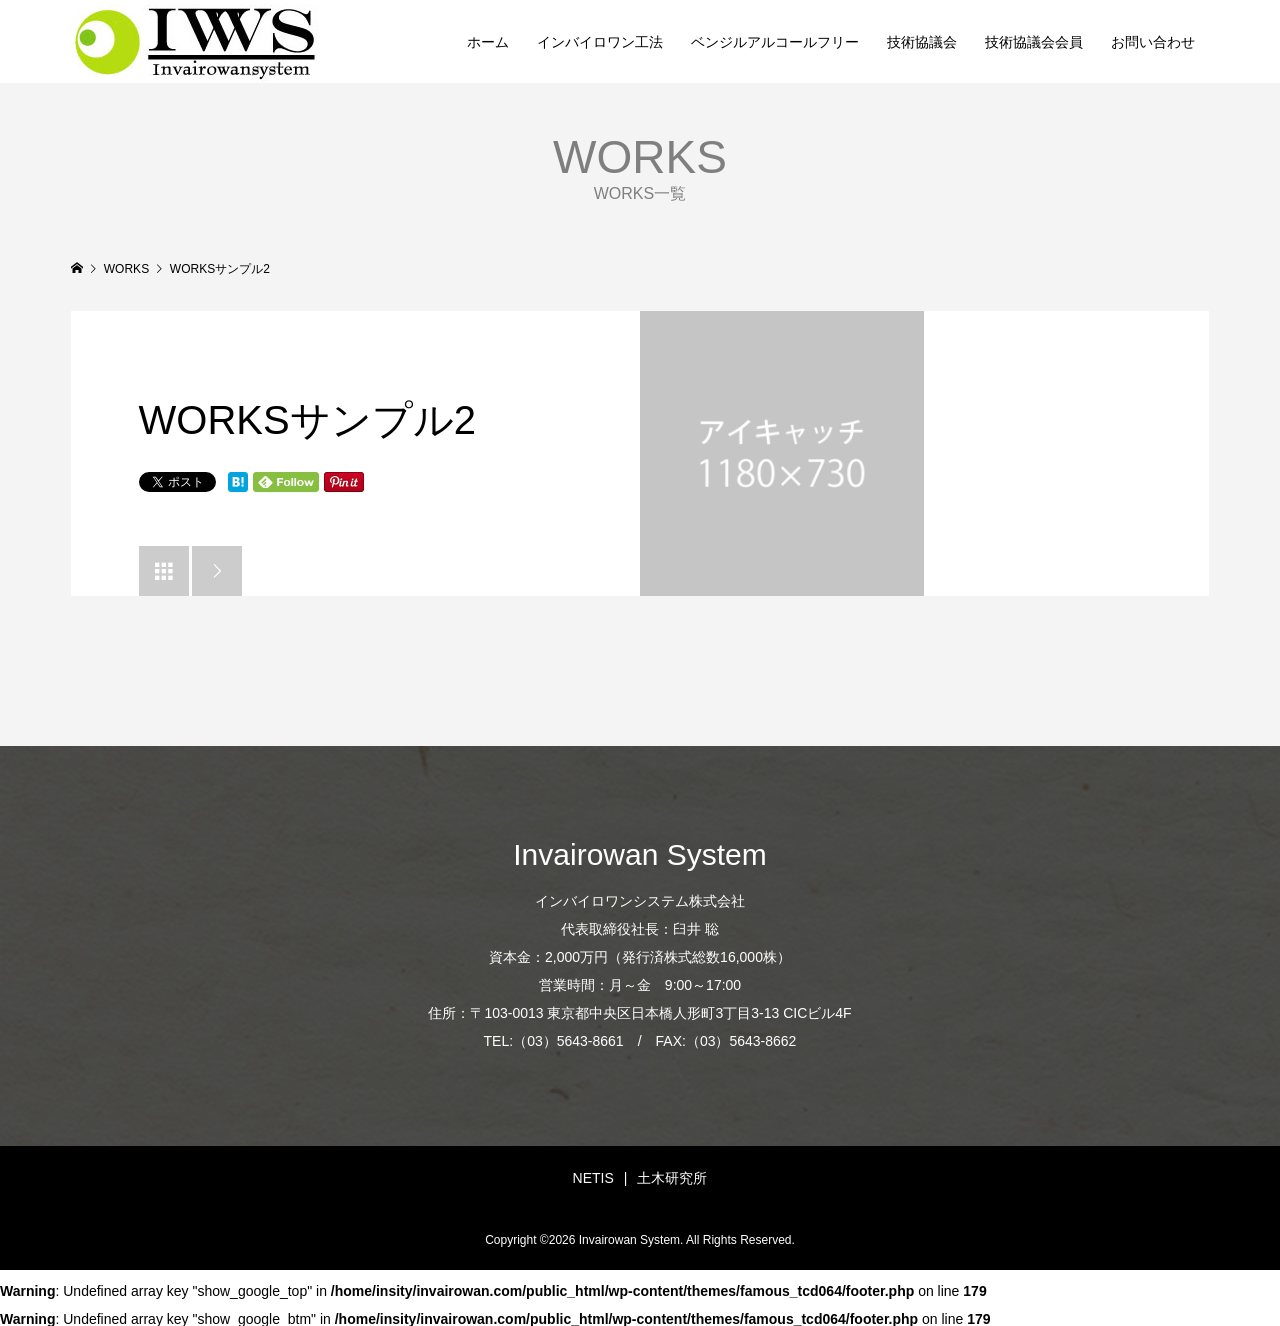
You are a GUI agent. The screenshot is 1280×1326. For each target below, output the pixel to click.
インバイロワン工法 (600, 42)
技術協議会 (922, 42)
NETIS (593, 1178)
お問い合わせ (1153, 42)
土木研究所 (672, 1178)
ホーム (488, 42)
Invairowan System (639, 854)
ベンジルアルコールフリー (775, 42)
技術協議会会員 (1034, 42)
